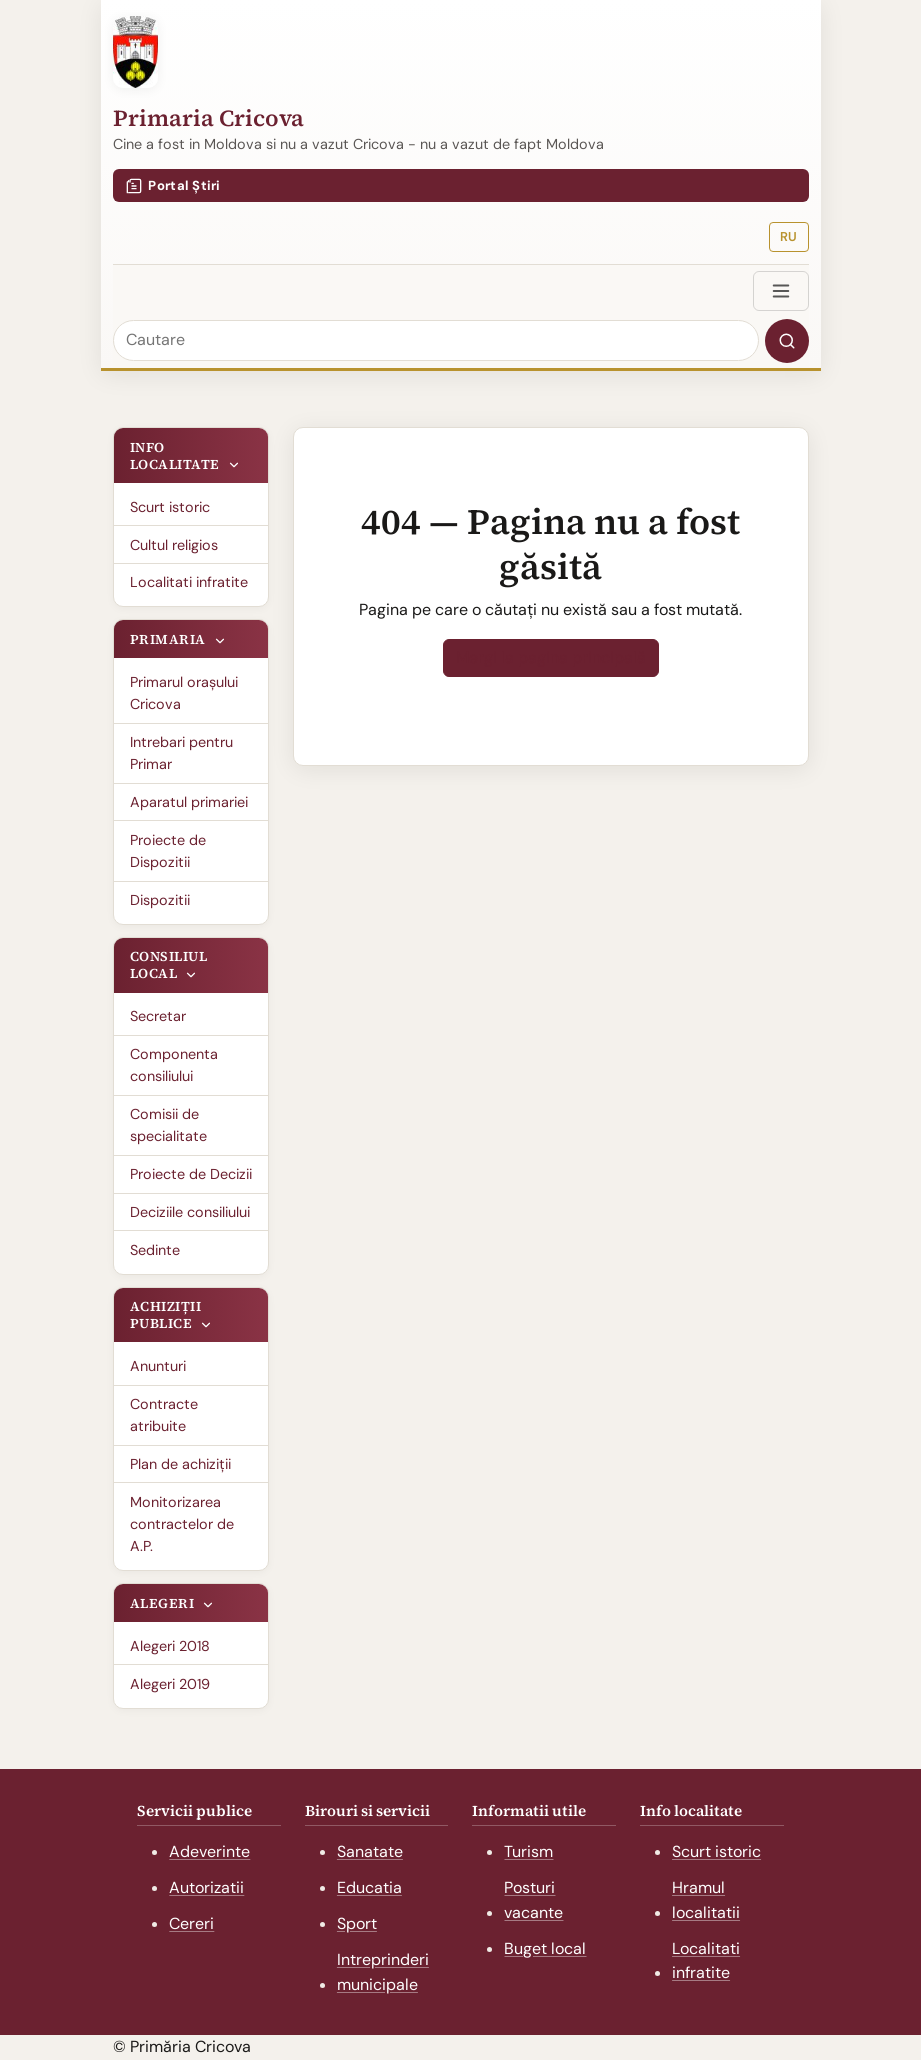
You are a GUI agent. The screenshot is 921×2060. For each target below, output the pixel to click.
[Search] (787, 341)
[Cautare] (436, 340)
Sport (357, 1923)
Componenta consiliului (174, 1065)
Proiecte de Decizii (191, 1174)
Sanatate (370, 1851)
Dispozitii (160, 900)
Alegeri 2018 (170, 1646)
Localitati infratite (189, 582)
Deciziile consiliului (190, 1212)
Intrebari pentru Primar (181, 753)
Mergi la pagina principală (551, 657)
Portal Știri (173, 185)
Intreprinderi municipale (383, 1972)
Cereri (191, 1923)
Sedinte (155, 1250)
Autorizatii (206, 1887)
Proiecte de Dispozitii (168, 851)
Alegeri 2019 (170, 1684)
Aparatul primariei (189, 802)
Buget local (545, 1948)
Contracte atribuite (164, 1415)
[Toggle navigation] (781, 291)
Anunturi (158, 1366)
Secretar (158, 1016)
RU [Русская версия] (789, 236)
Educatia (369, 1887)
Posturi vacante (533, 1900)
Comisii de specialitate (168, 1125)
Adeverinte (209, 1851)
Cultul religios (174, 545)
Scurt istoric (170, 507)
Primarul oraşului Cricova (184, 693)
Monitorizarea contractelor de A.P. (182, 1524)
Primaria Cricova (208, 118)
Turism (528, 1851)
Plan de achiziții (180, 1464)
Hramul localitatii (706, 1900)
